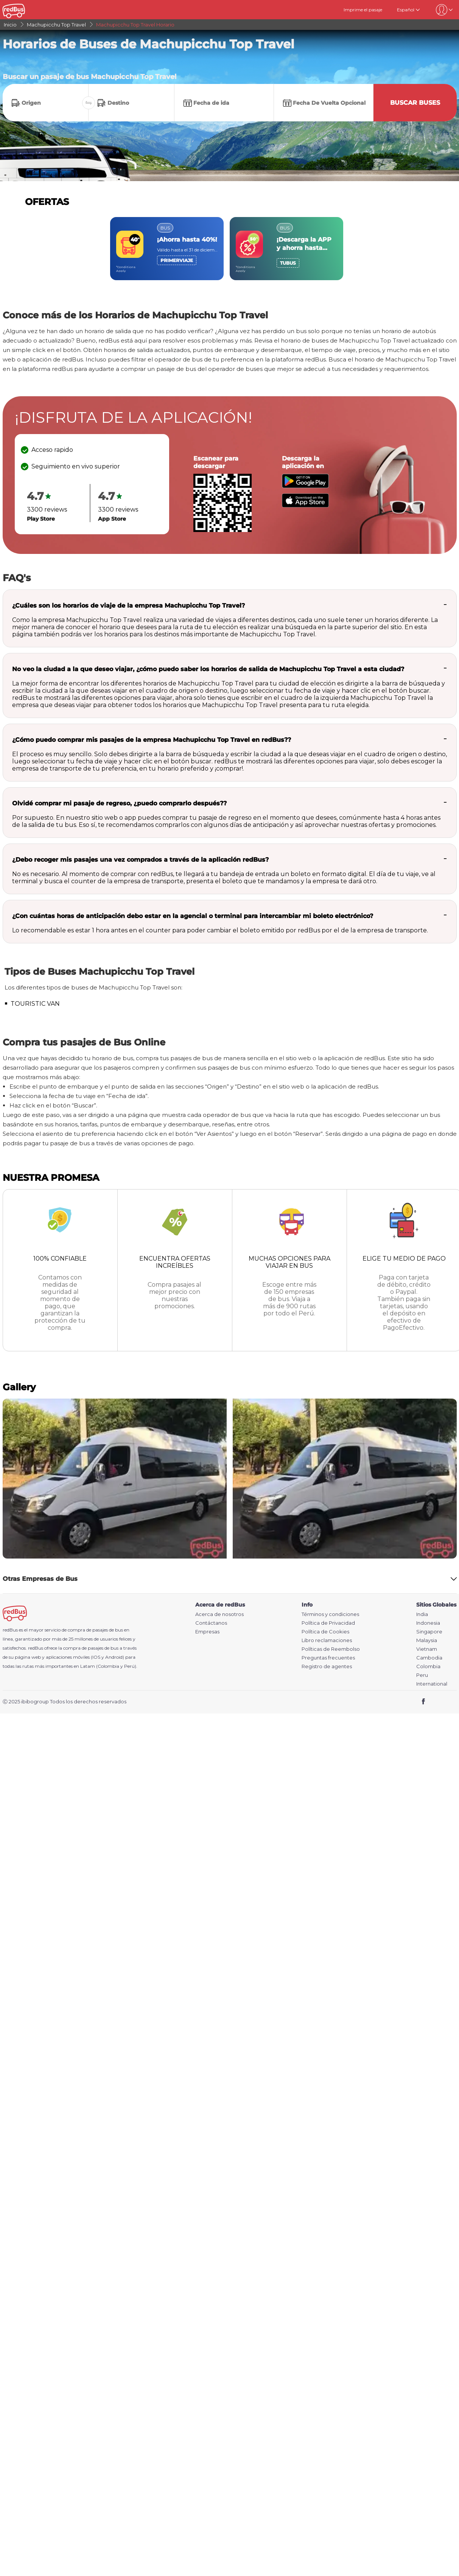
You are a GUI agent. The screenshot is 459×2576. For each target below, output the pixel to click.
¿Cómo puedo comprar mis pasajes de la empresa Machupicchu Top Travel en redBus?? (151, 739)
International (431, 1683)
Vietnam (426, 1649)
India (422, 1614)
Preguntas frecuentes (328, 1657)
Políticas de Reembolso (331, 1649)
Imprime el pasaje (363, 9)
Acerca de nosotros (219, 1614)
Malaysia (426, 1640)
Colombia (428, 1666)
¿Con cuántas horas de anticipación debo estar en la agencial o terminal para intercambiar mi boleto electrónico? (192, 916)
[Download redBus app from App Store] (305, 505)
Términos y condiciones (330, 1614)
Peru (422, 1675)
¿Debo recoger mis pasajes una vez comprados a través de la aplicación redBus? (140, 859)
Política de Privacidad (328, 1623)
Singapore (429, 1631)
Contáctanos (211, 1623)
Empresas (207, 1631)
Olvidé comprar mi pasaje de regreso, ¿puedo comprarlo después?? (119, 803)
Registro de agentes (327, 1666)
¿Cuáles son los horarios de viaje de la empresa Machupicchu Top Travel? (128, 605)
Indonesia (428, 1623)
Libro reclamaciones (327, 1640)
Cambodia (429, 1657)
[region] (229, 248)
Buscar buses (415, 102)
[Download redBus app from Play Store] (305, 486)
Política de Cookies (325, 1631)
